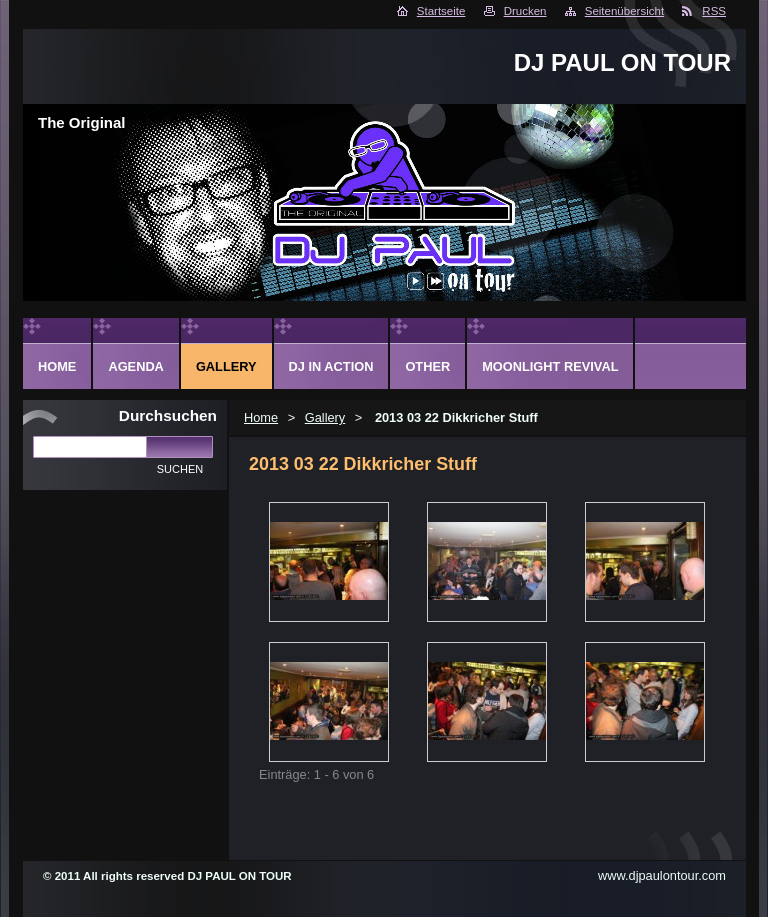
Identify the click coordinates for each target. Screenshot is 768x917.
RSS (714, 11)
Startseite (441, 11)
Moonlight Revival (550, 366)
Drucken (525, 11)
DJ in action (331, 366)
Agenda (135, 366)
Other (427, 366)
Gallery (325, 417)
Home (261, 417)
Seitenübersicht (624, 11)
